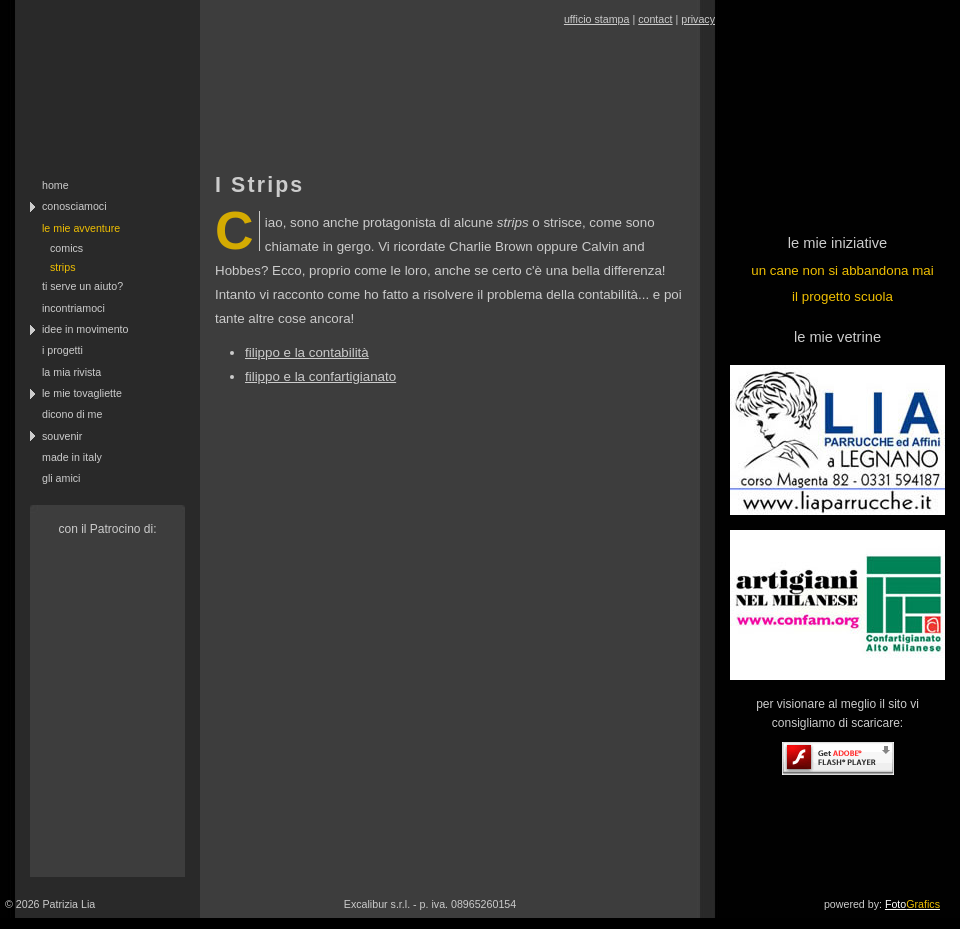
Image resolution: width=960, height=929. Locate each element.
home (55, 185)
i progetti (62, 350)
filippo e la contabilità (307, 352)
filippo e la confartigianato (320, 376)
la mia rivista (71, 372)
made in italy (72, 457)
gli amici (61, 478)
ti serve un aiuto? (82, 286)
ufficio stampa (597, 19)
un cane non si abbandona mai (842, 270)
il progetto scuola (842, 296)
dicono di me (72, 414)
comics (66, 248)
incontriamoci (73, 308)
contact (655, 19)
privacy (698, 19)
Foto (912, 904)
